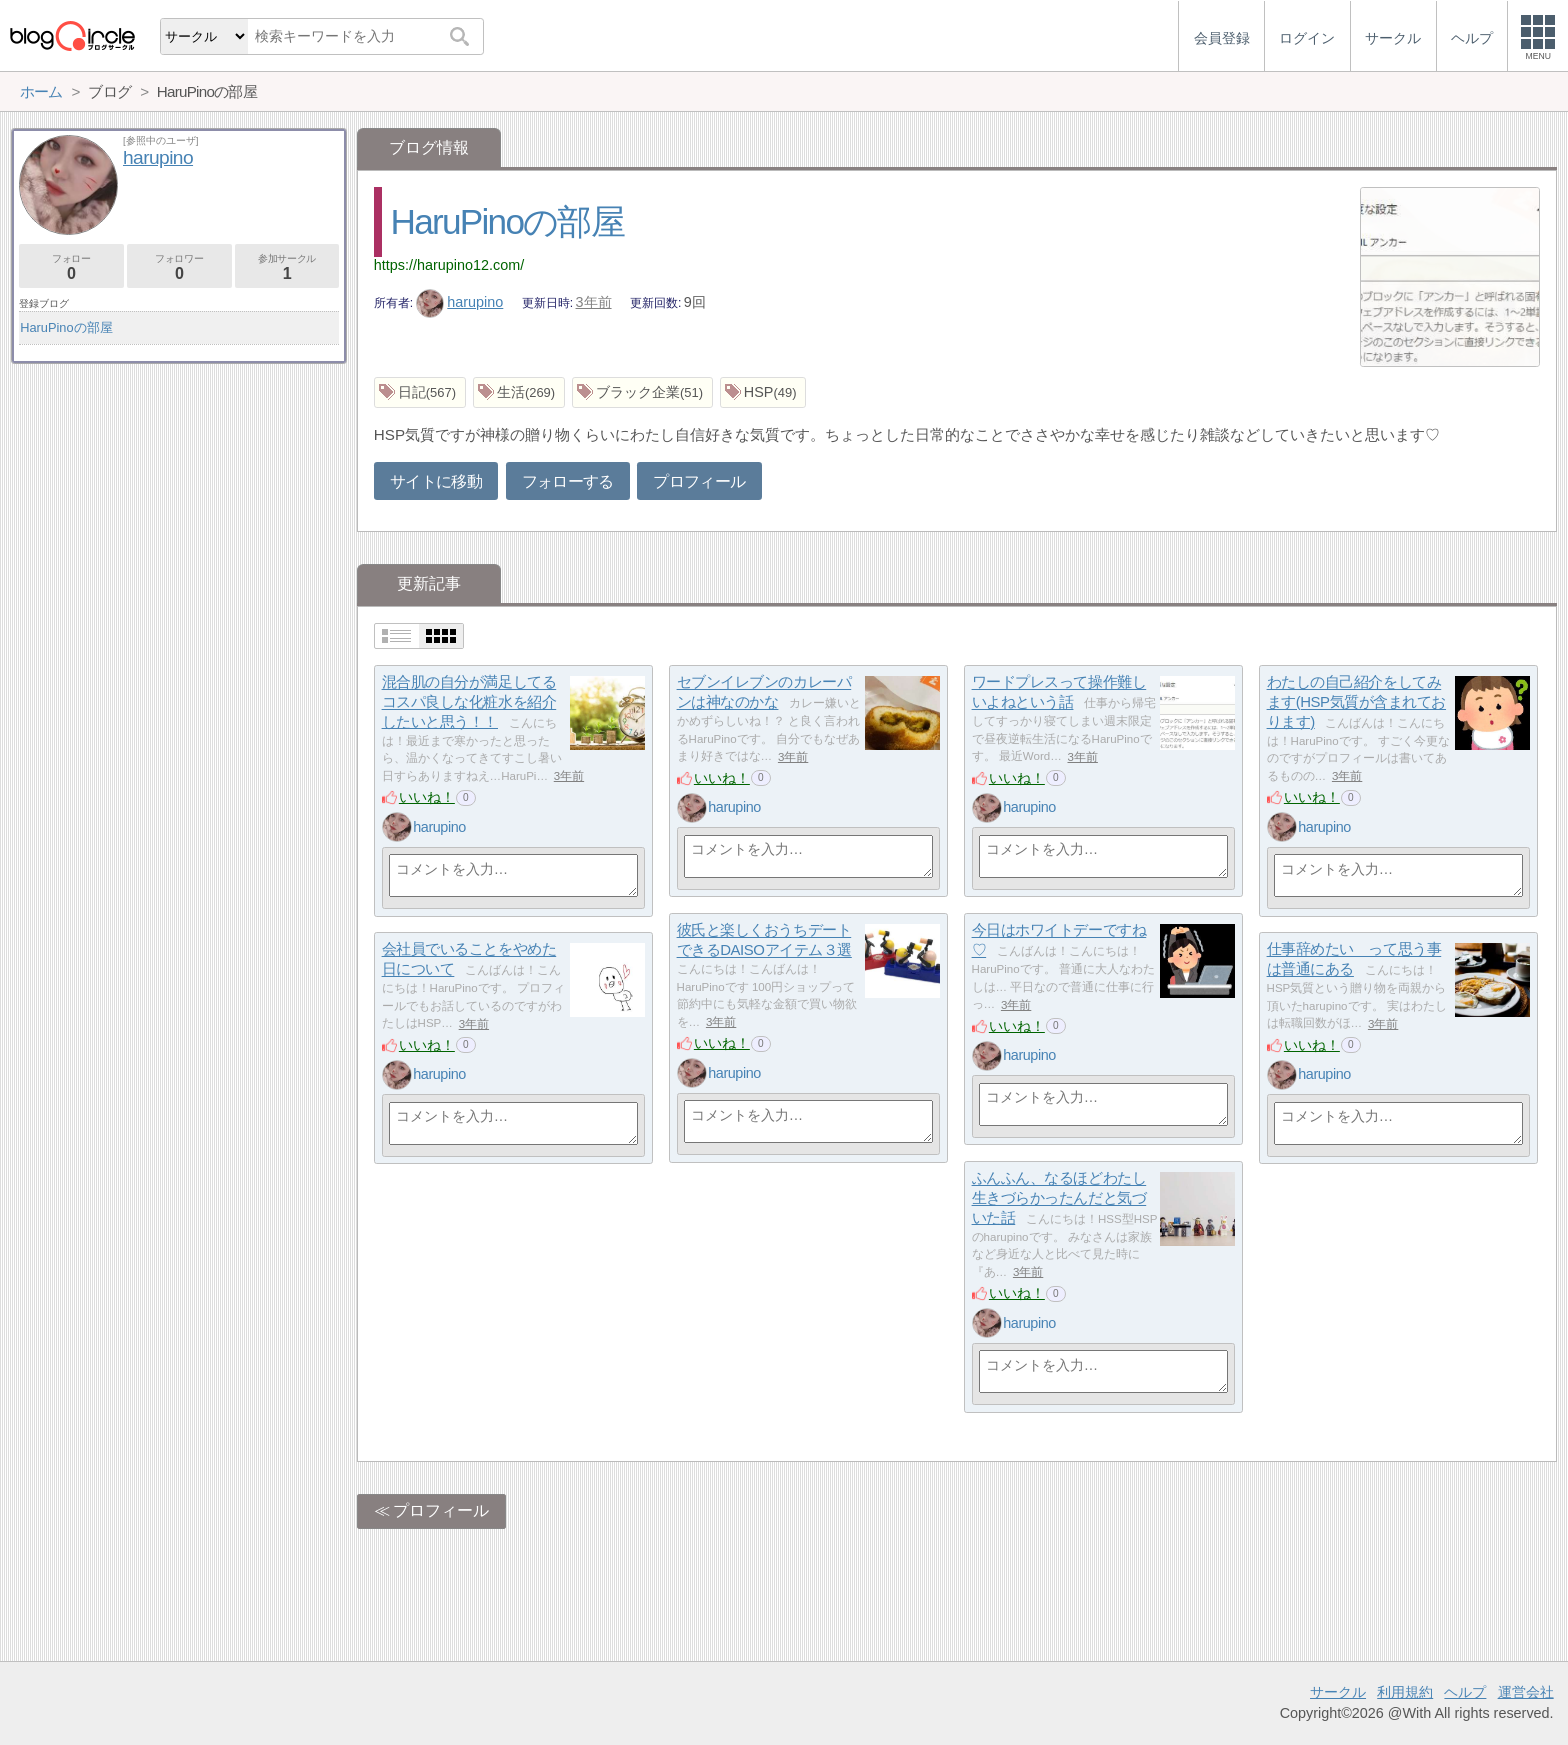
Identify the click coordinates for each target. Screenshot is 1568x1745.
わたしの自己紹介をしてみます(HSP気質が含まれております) (1356, 702)
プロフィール (699, 481)
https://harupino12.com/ (449, 265)
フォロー (71, 267)
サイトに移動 (436, 481)
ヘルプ (1465, 1692)
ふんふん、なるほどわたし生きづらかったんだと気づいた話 (1059, 1198)
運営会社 (1526, 1692)
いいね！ (427, 797)
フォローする (568, 481)
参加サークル (287, 267)
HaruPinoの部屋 (507, 221)
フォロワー (179, 267)
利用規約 (1405, 1692)
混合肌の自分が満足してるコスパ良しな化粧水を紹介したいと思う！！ (469, 702)
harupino (460, 302)
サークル (1338, 1692)
